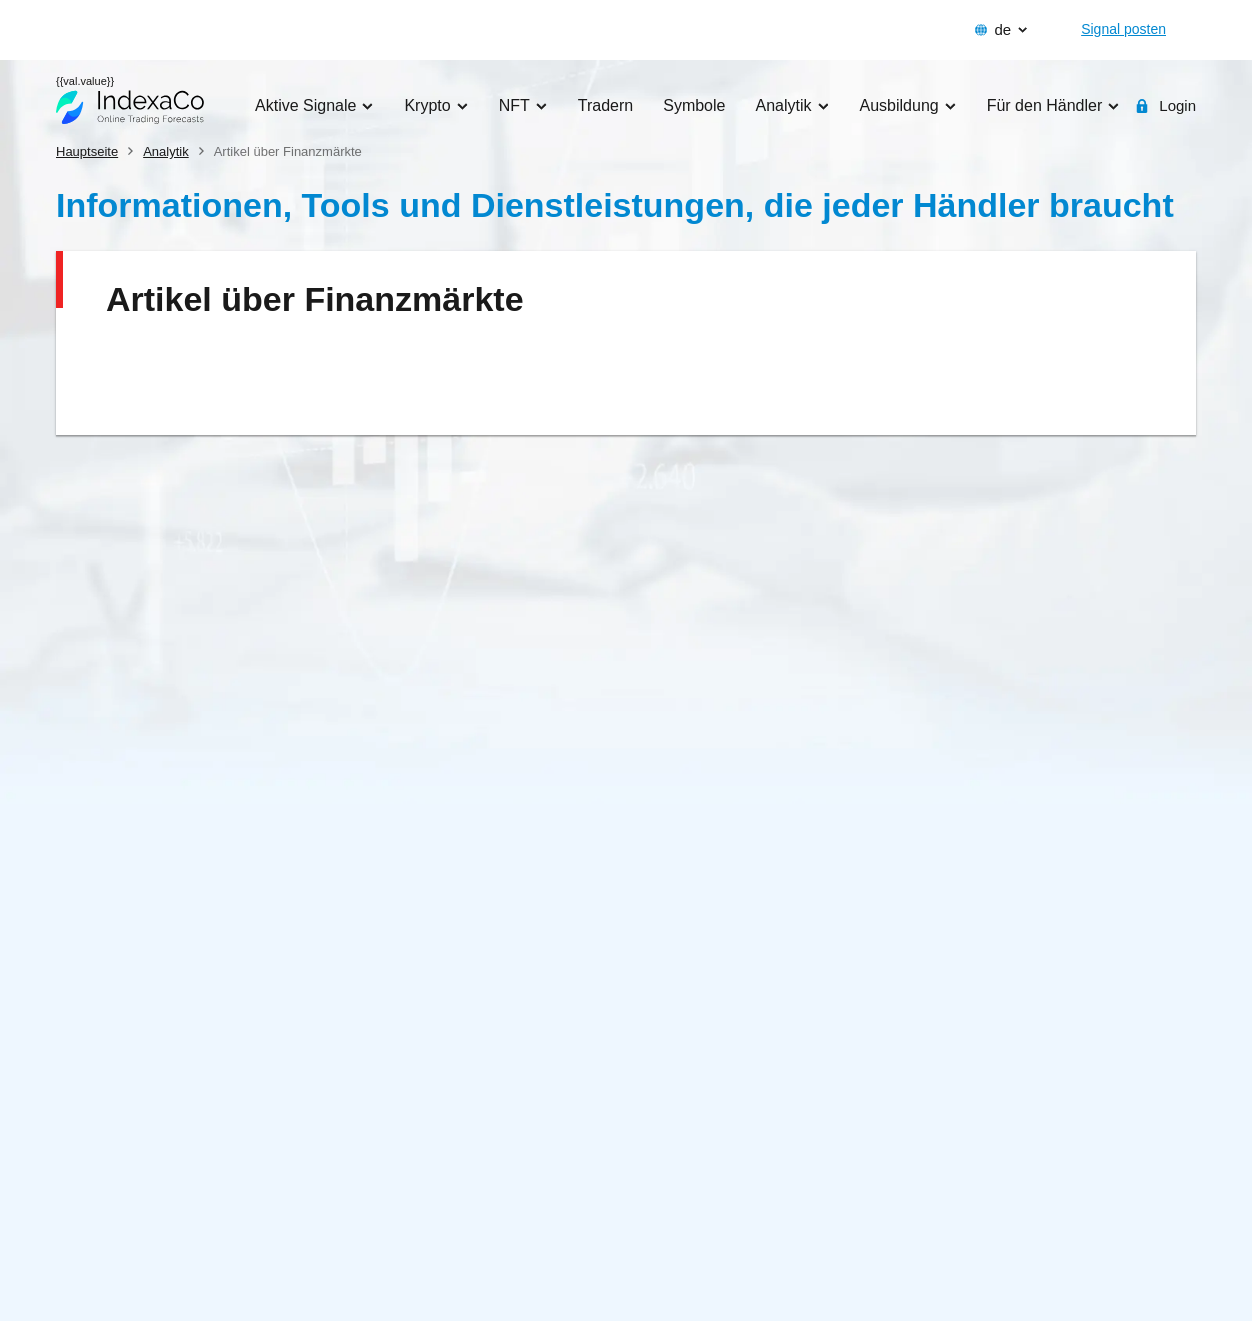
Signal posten (1123, 29)
